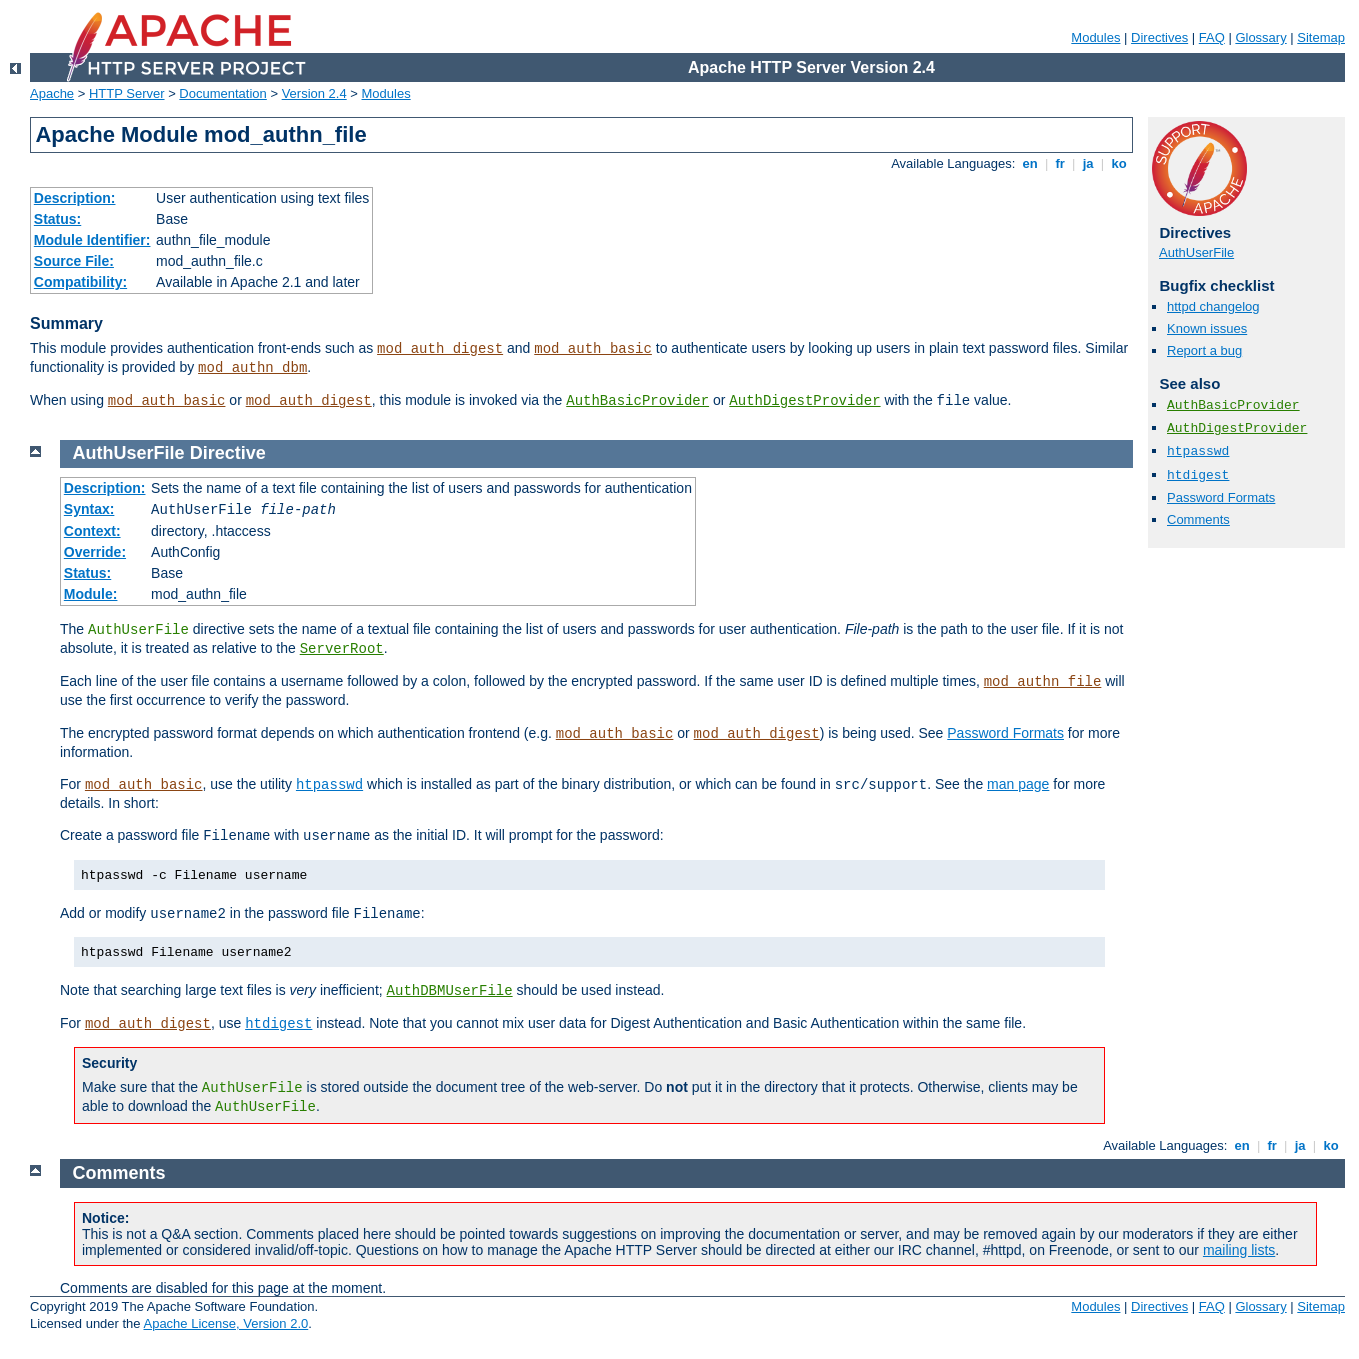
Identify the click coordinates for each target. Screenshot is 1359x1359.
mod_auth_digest (440, 349)
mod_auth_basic (593, 349)
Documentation (222, 93)
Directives (1159, 37)
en (1030, 163)
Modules (1095, 37)
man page (1018, 784)
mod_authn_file (1043, 682)
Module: (91, 594)
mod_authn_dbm (252, 368)
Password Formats (1221, 497)
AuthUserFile (1196, 252)
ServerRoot (342, 649)
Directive (228, 453)
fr (1060, 163)
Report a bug (1204, 350)
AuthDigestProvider (804, 401)
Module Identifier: (92, 240)
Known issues (1207, 328)
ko (1119, 163)
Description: (75, 198)
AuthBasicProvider (637, 401)
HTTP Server (127, 93)
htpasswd (1198, 451)
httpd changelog (1213, 306)
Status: (57, 219)
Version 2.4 (314, 93)
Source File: (74, 261)
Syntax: (89, 509)
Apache (52, 93)
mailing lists (1239, 1250)
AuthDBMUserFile (450, 991)
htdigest (1198, 475)
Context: (92, 531)
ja (1088, 163)
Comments (1198, 519)
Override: (95, 552)
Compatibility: (80, 282)
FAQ (1212, 37)
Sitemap (1321, 37)
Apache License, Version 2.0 (225, 1323)
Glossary (1260, 37)
